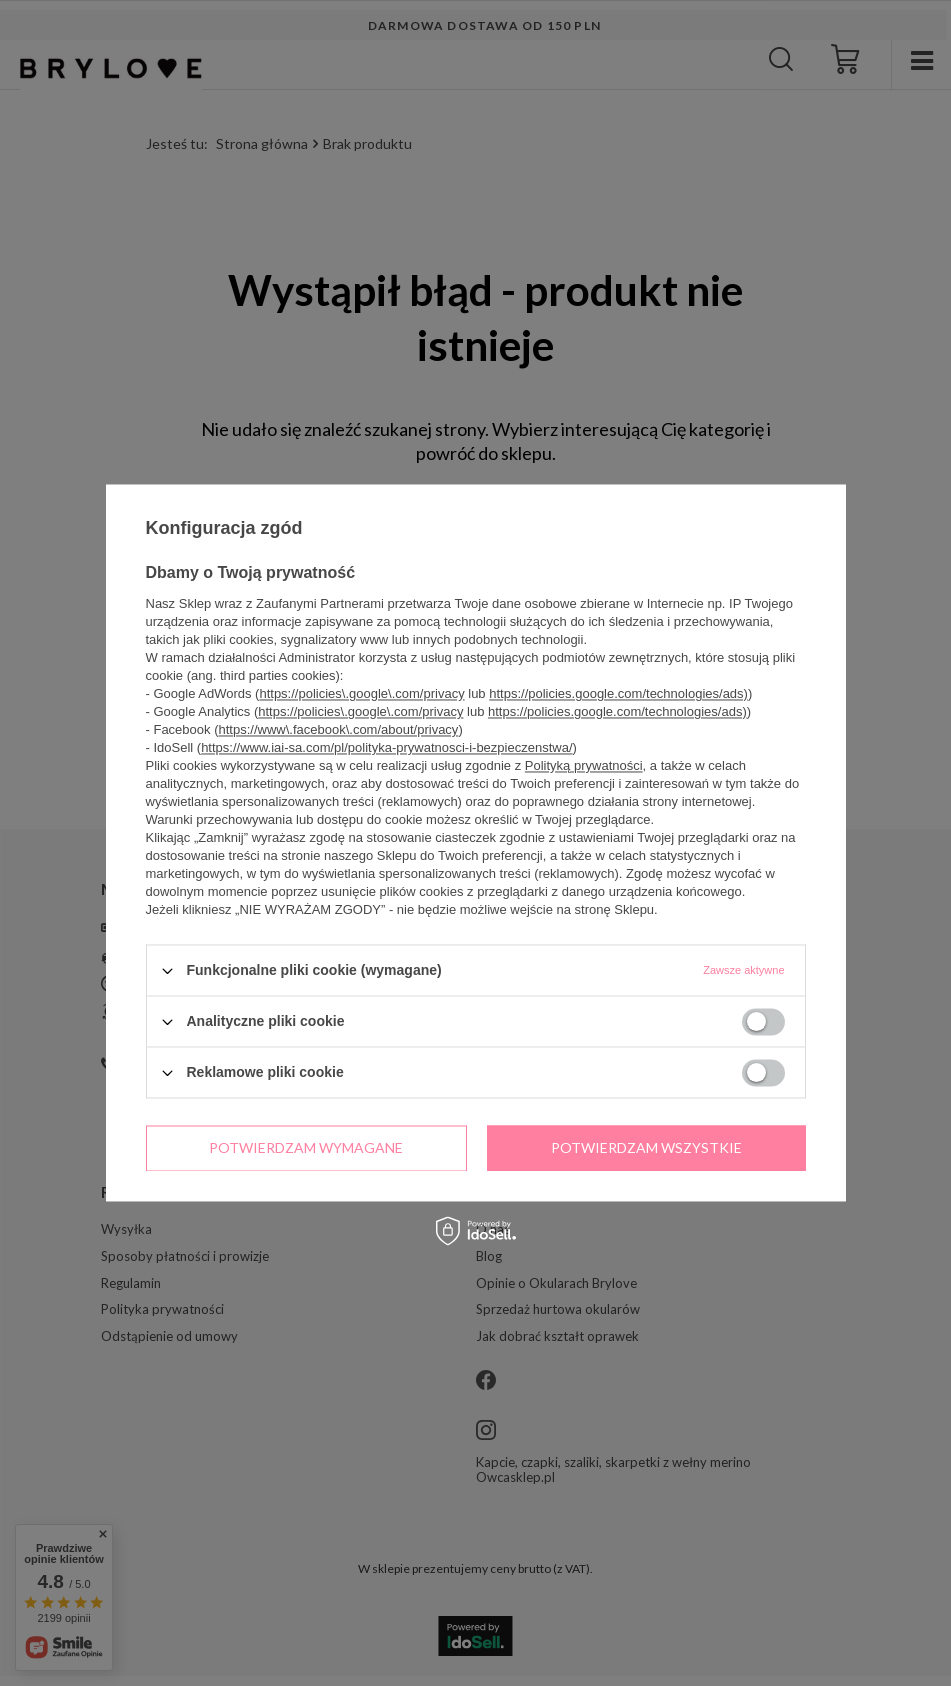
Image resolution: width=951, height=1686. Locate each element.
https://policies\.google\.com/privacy (361, 693)
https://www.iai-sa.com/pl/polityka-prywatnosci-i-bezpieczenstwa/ (386, 747)
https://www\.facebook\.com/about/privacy (338, 729)
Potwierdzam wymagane (306, 1147)
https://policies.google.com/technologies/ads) (618, 693)
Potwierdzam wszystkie (646, 1147)
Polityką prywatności (584, 765)
